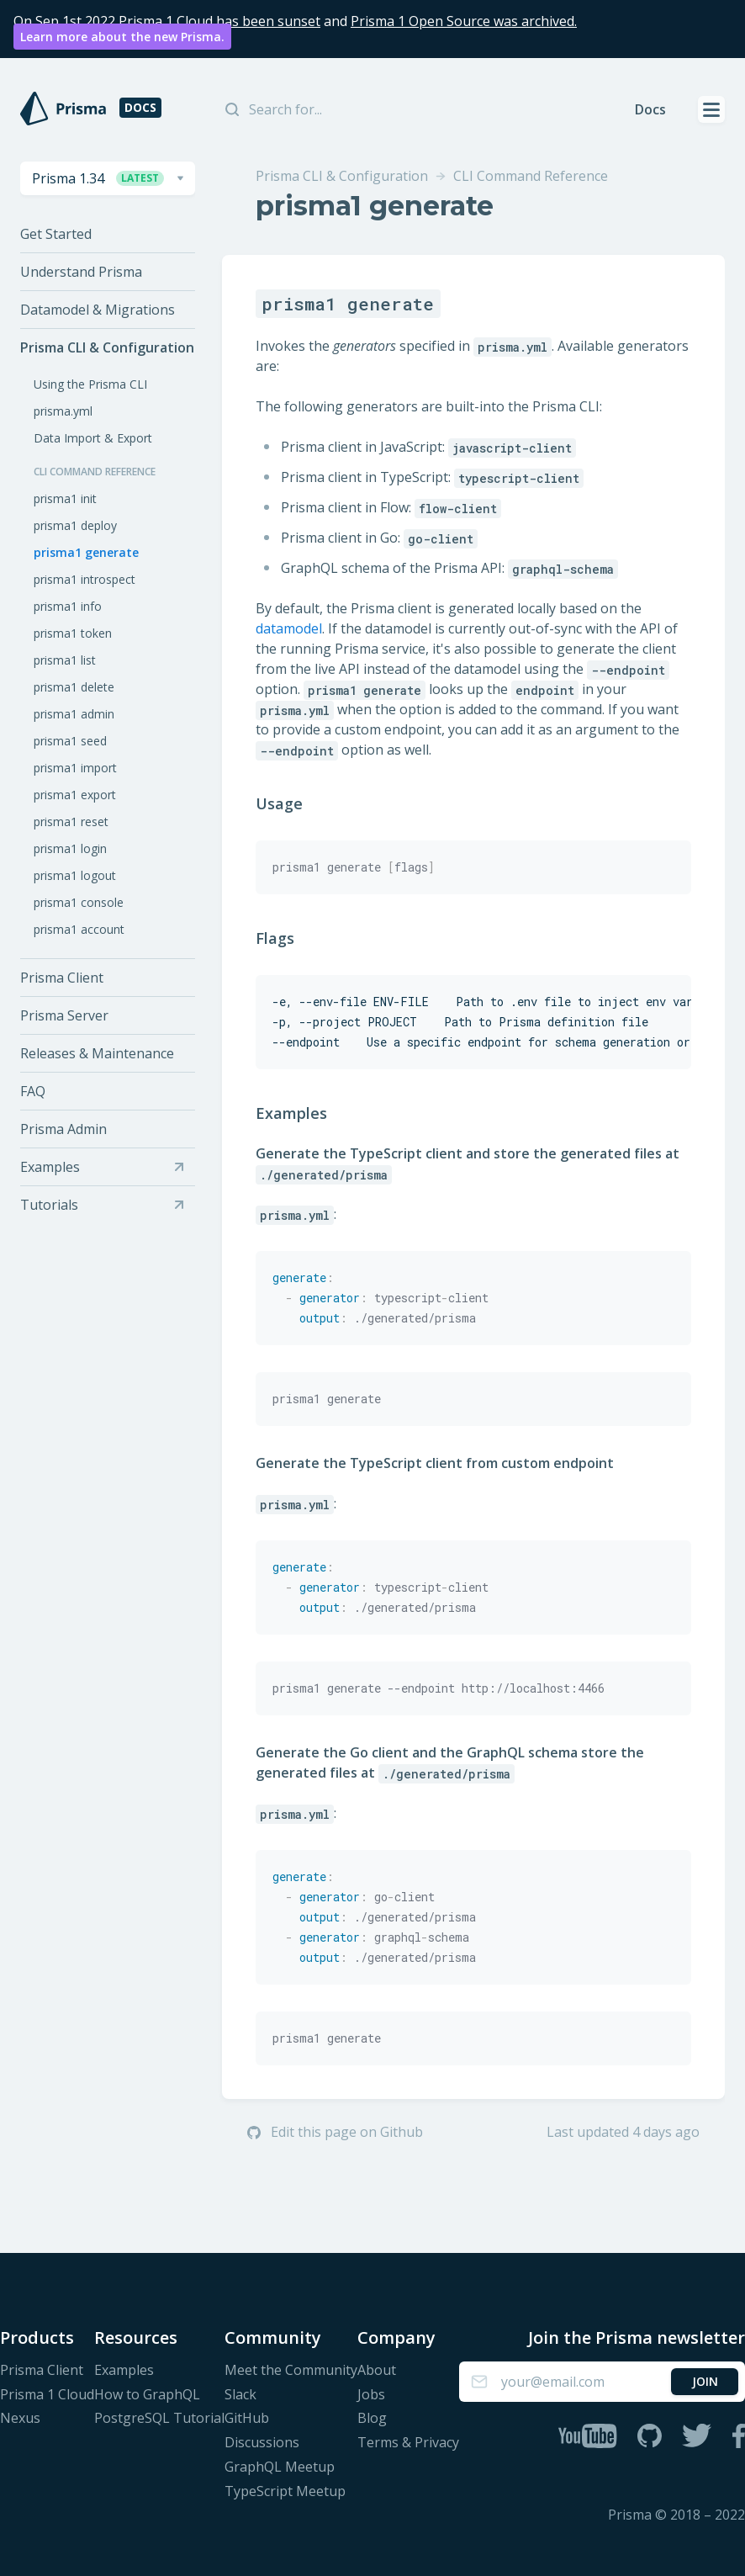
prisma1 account (79, 929)
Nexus (20, 2418)
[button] (107, 178)
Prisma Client (61, 977)
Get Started (56, 233)
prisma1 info (68, 606)
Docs (650, 109)
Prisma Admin (63, 1129)
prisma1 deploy (75, 525)
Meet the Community (291, 2370)
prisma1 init (65, 498)
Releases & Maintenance (97, 1053)
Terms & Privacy (408, 2442)
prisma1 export (75, 795)
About (376, 2370)
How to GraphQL (147, 2395)
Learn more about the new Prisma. (122, 37)
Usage (290, 803)
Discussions (262, 2442)
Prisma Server (64, 1015)
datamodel (289, 628)
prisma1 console (79, 902)
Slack (240, 2395)
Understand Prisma (81, 271)
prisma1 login (70, 848)
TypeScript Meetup (285, 2491)
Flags (286, 938)
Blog (372, 2418)
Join (705, 2381)
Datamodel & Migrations (97, 309)
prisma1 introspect (84, 579)
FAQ (32, 1091)
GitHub (247, 2418)
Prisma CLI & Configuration (107, 348)
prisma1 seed (70, 741)
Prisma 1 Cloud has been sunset (219, 21)
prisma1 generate (86, 552)
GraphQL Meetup (280, 2467)
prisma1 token (73, 633)
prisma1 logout (75, 875)
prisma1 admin (74, 714)
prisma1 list (65, 660)
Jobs (371, 2395)
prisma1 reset (71, 822)
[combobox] (107, 178)
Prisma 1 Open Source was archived (462, 21)
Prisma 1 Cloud (47, 2395)
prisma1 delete (74, 687)
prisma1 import (75, 768)
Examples (303, 1113)
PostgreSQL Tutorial (159, 2418)
